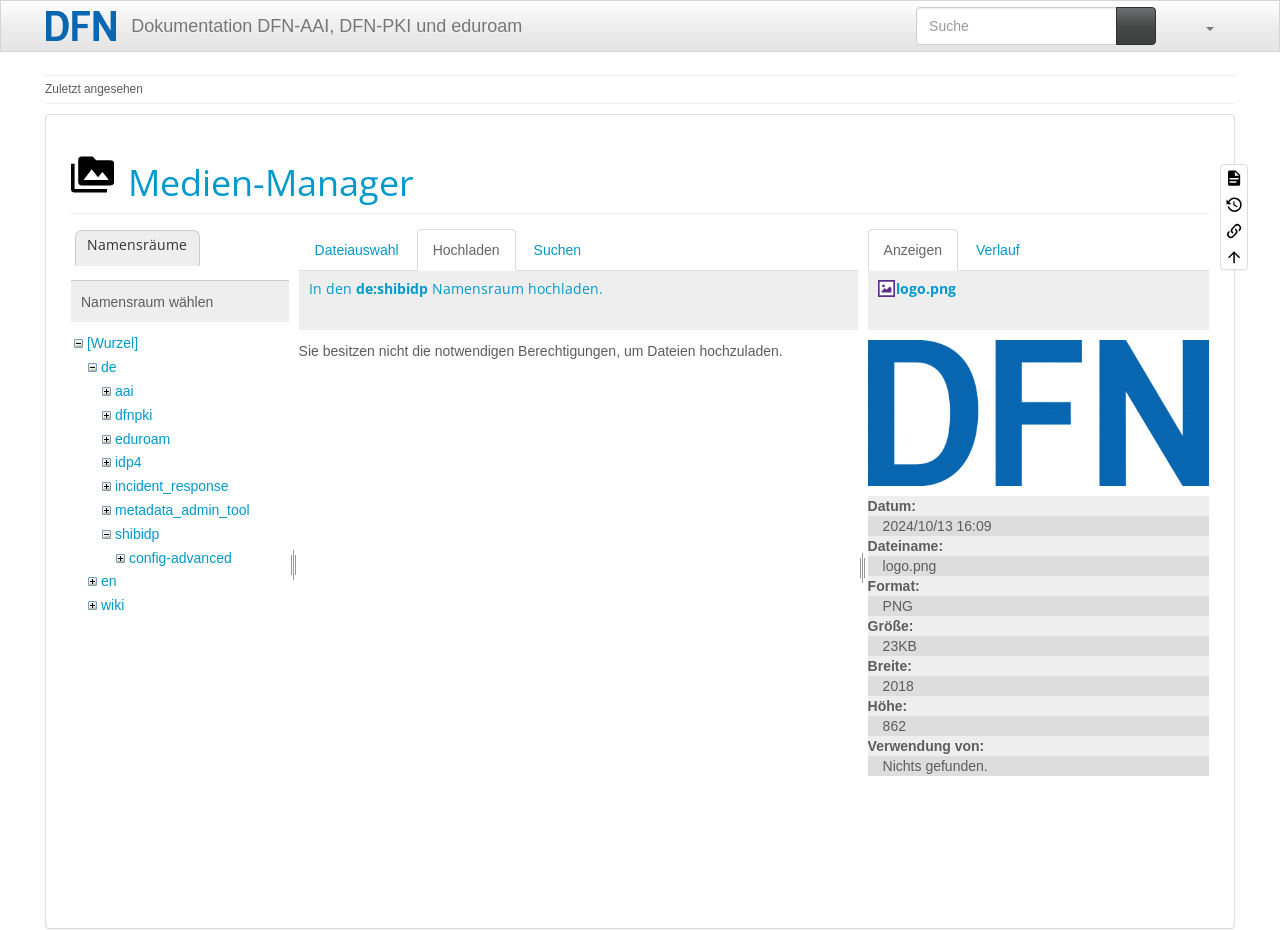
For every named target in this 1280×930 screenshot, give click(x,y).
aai (124, 391)
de (109, 367)
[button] (1200, 26)
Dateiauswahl (357, 250)
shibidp (137, 534)
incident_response (172, 486)
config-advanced (180, 558)
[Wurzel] (112, 343)
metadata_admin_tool (182, 510)
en (109, 581)
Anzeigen (913, 250)
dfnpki (133, 415)
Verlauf (998, 250)
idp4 (128, 462)
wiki (112, 605)
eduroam (142, 439)
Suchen (557, 250)
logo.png (926, 288)
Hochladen (466, 250)
